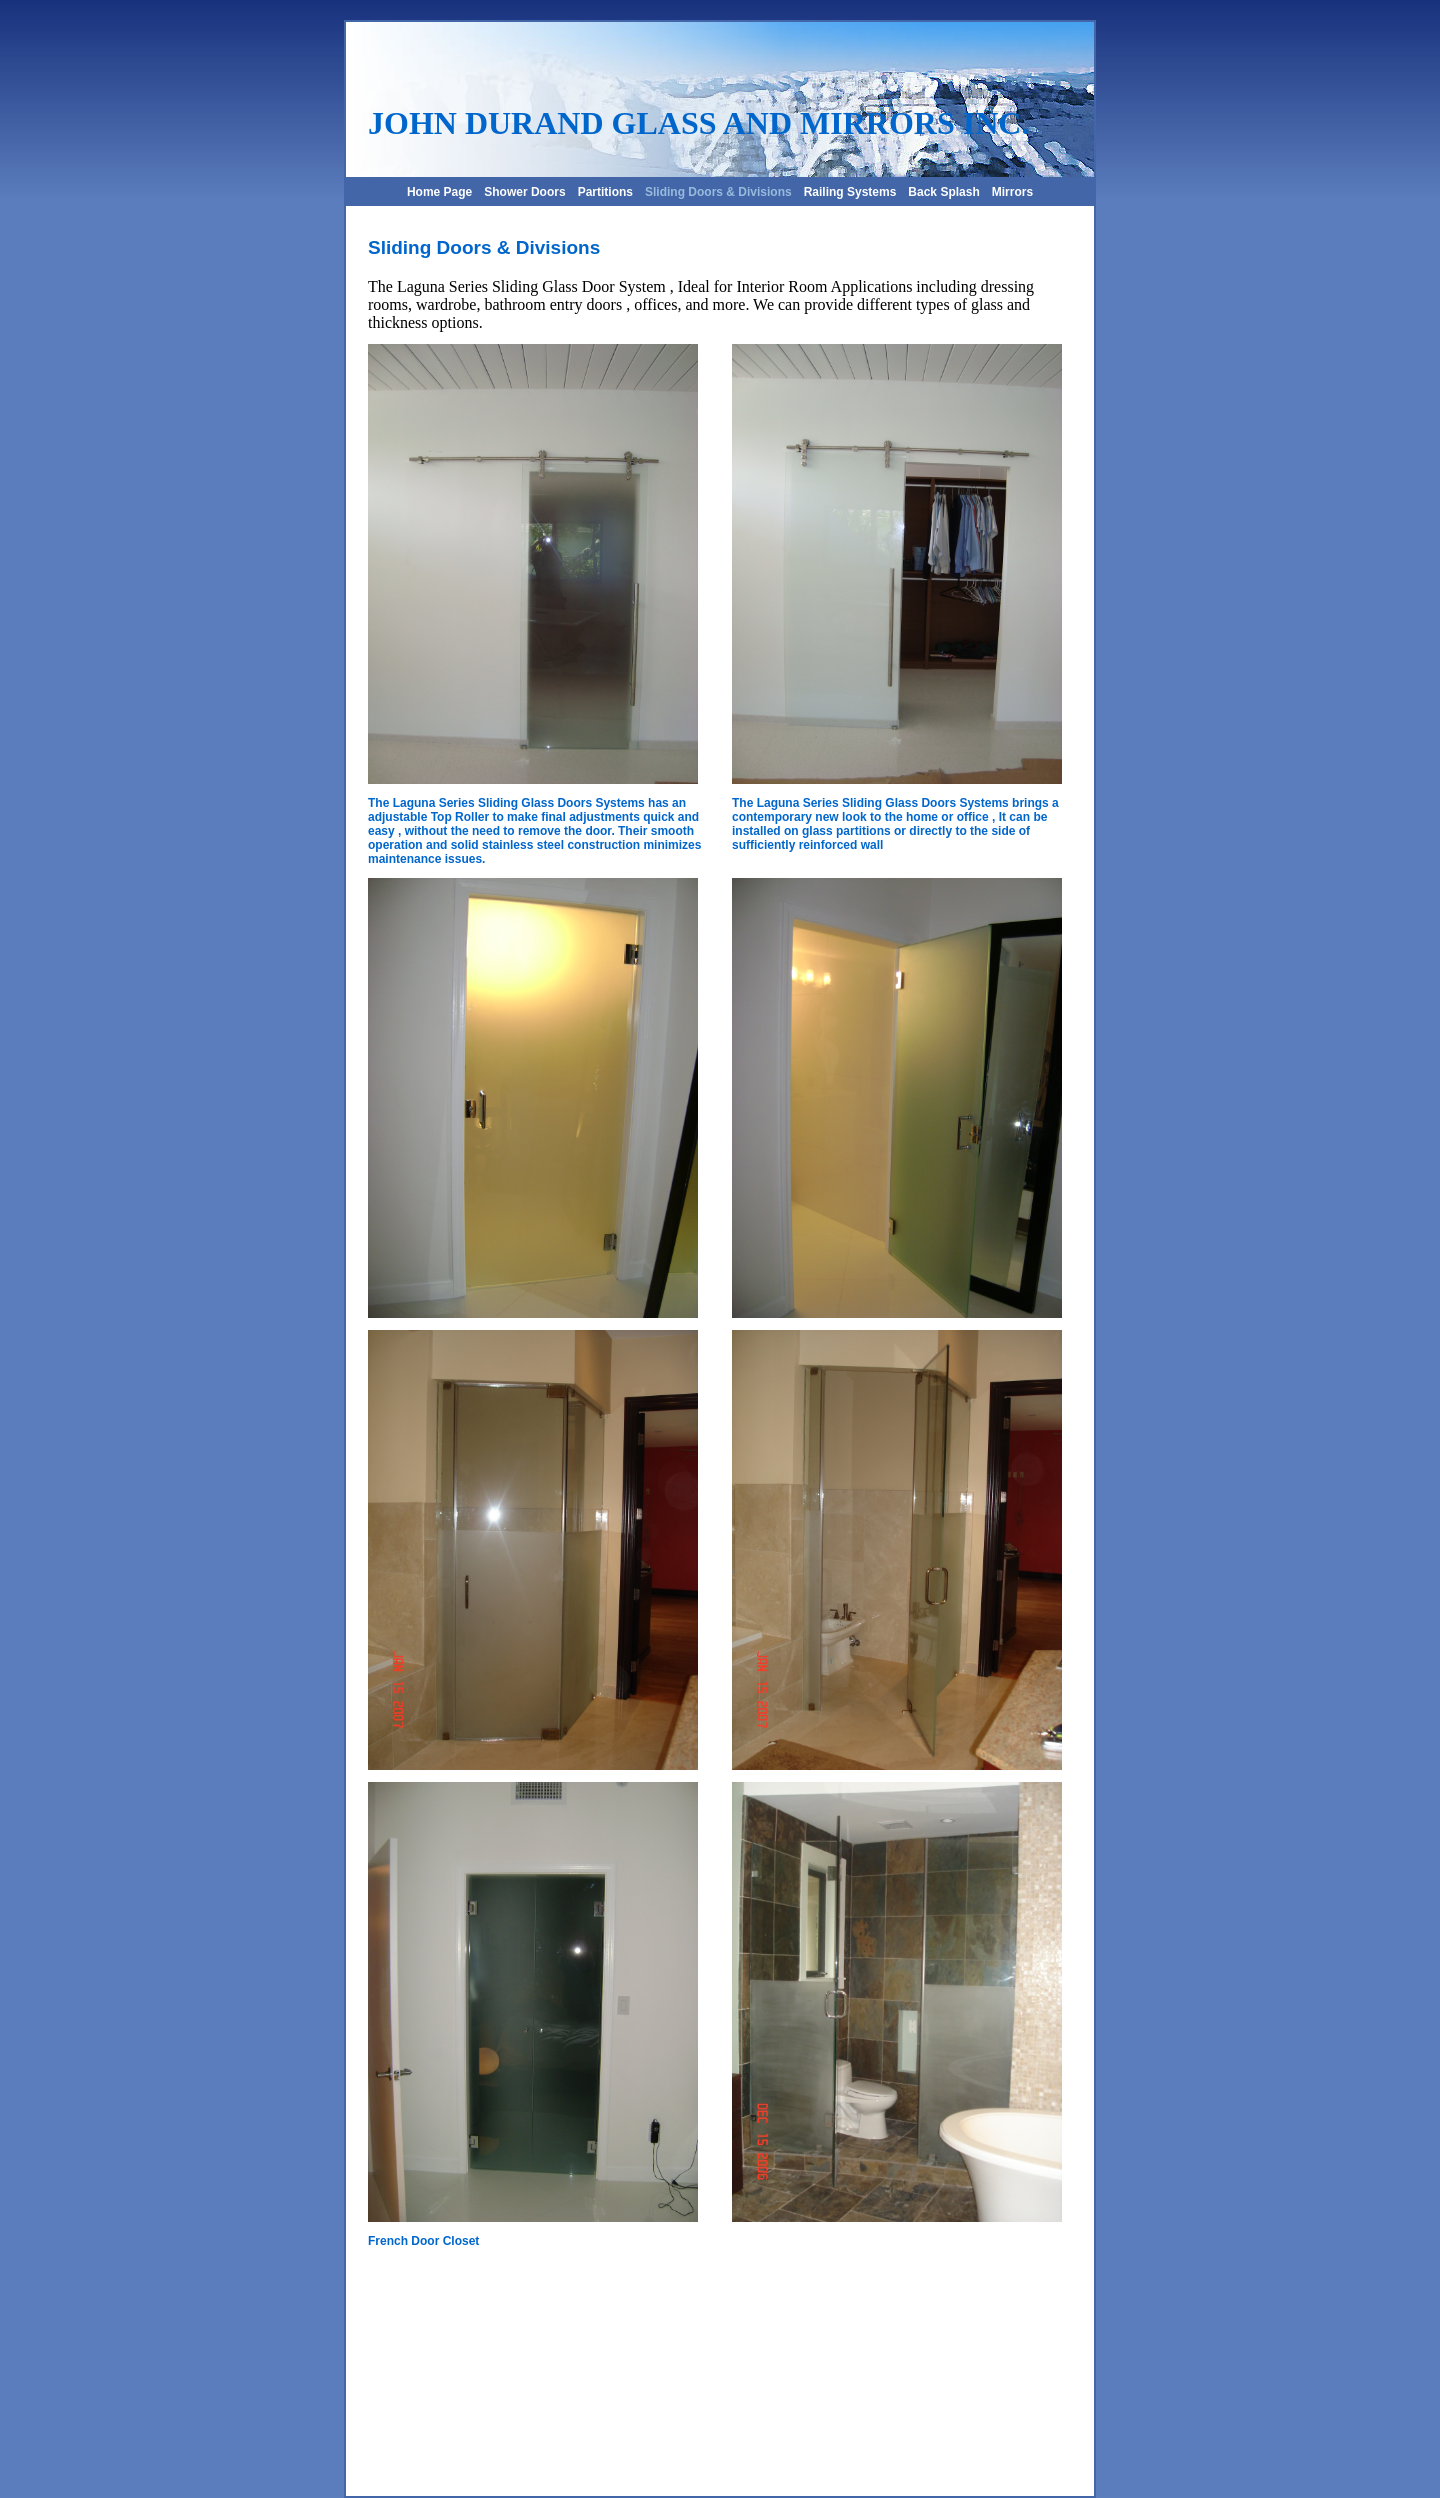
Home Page (439, 192)
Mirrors (1012, 192)
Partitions (605, 192)
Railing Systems (850, 192)
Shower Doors (524, 192)
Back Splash (943, 192)
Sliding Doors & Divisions (718, 192)
